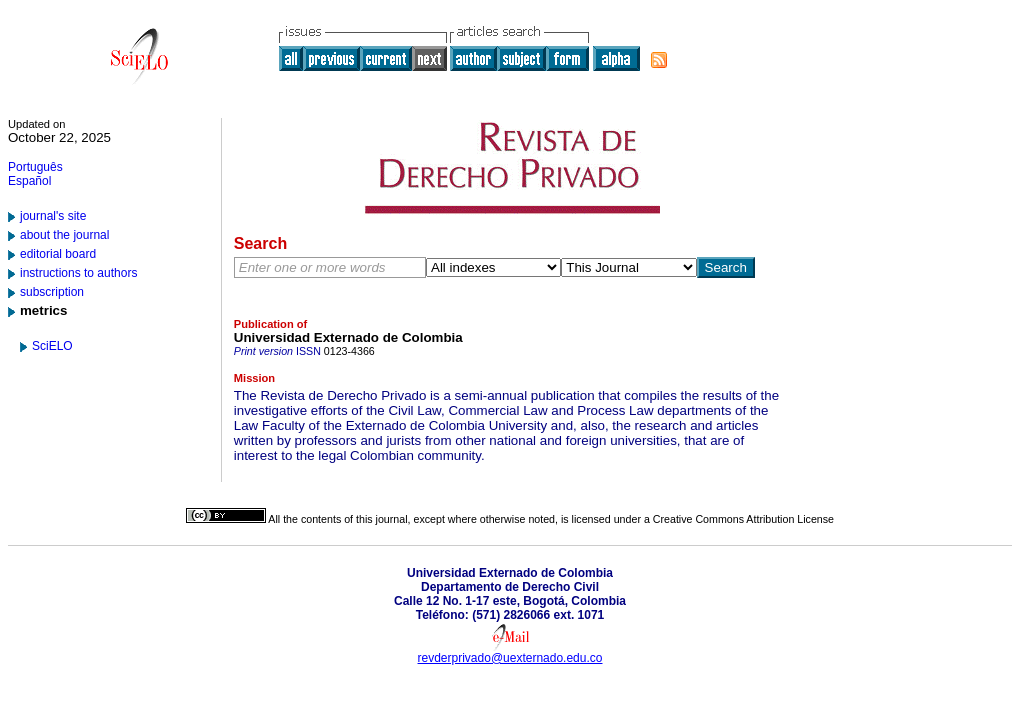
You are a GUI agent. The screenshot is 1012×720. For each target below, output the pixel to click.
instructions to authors (78, 273)
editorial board (58, 254)
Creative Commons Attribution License (743, 519)
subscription (52, 292)
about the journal (64, 235)
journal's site (53, 216)
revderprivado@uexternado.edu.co (510, 658)
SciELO (52, 346)
